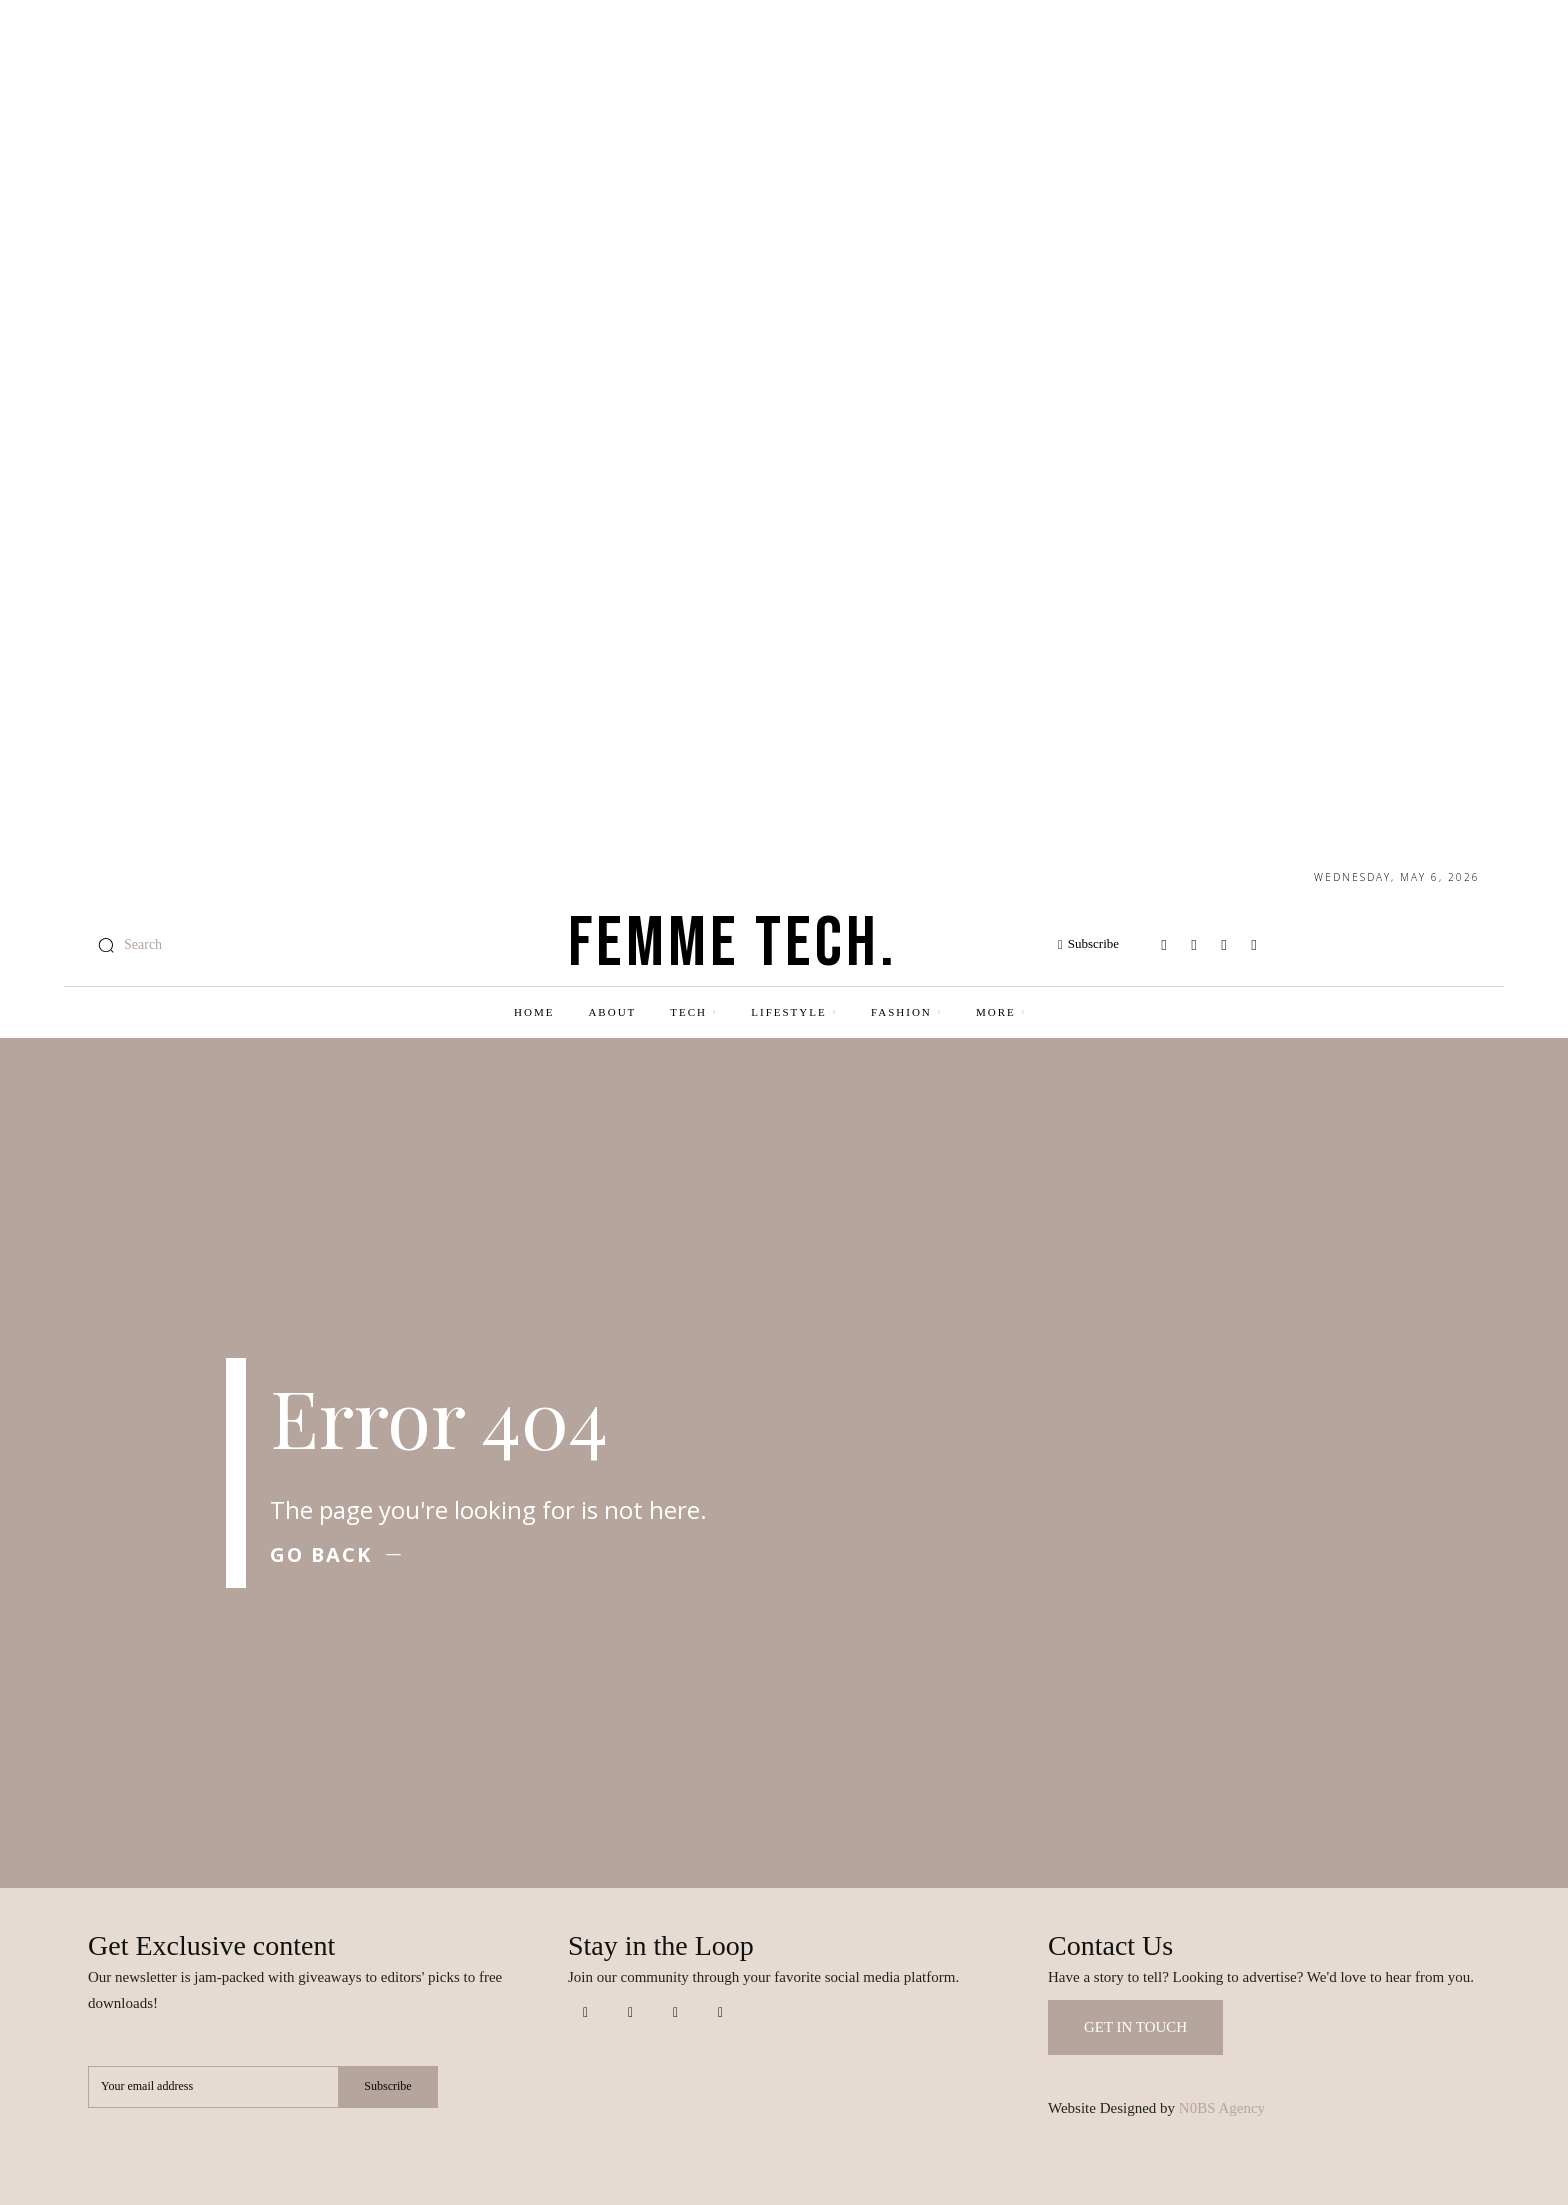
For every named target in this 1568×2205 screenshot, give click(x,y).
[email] (213, 2087)
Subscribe (387, 2087)
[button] (125, 945)
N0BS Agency (1222, 2108)
